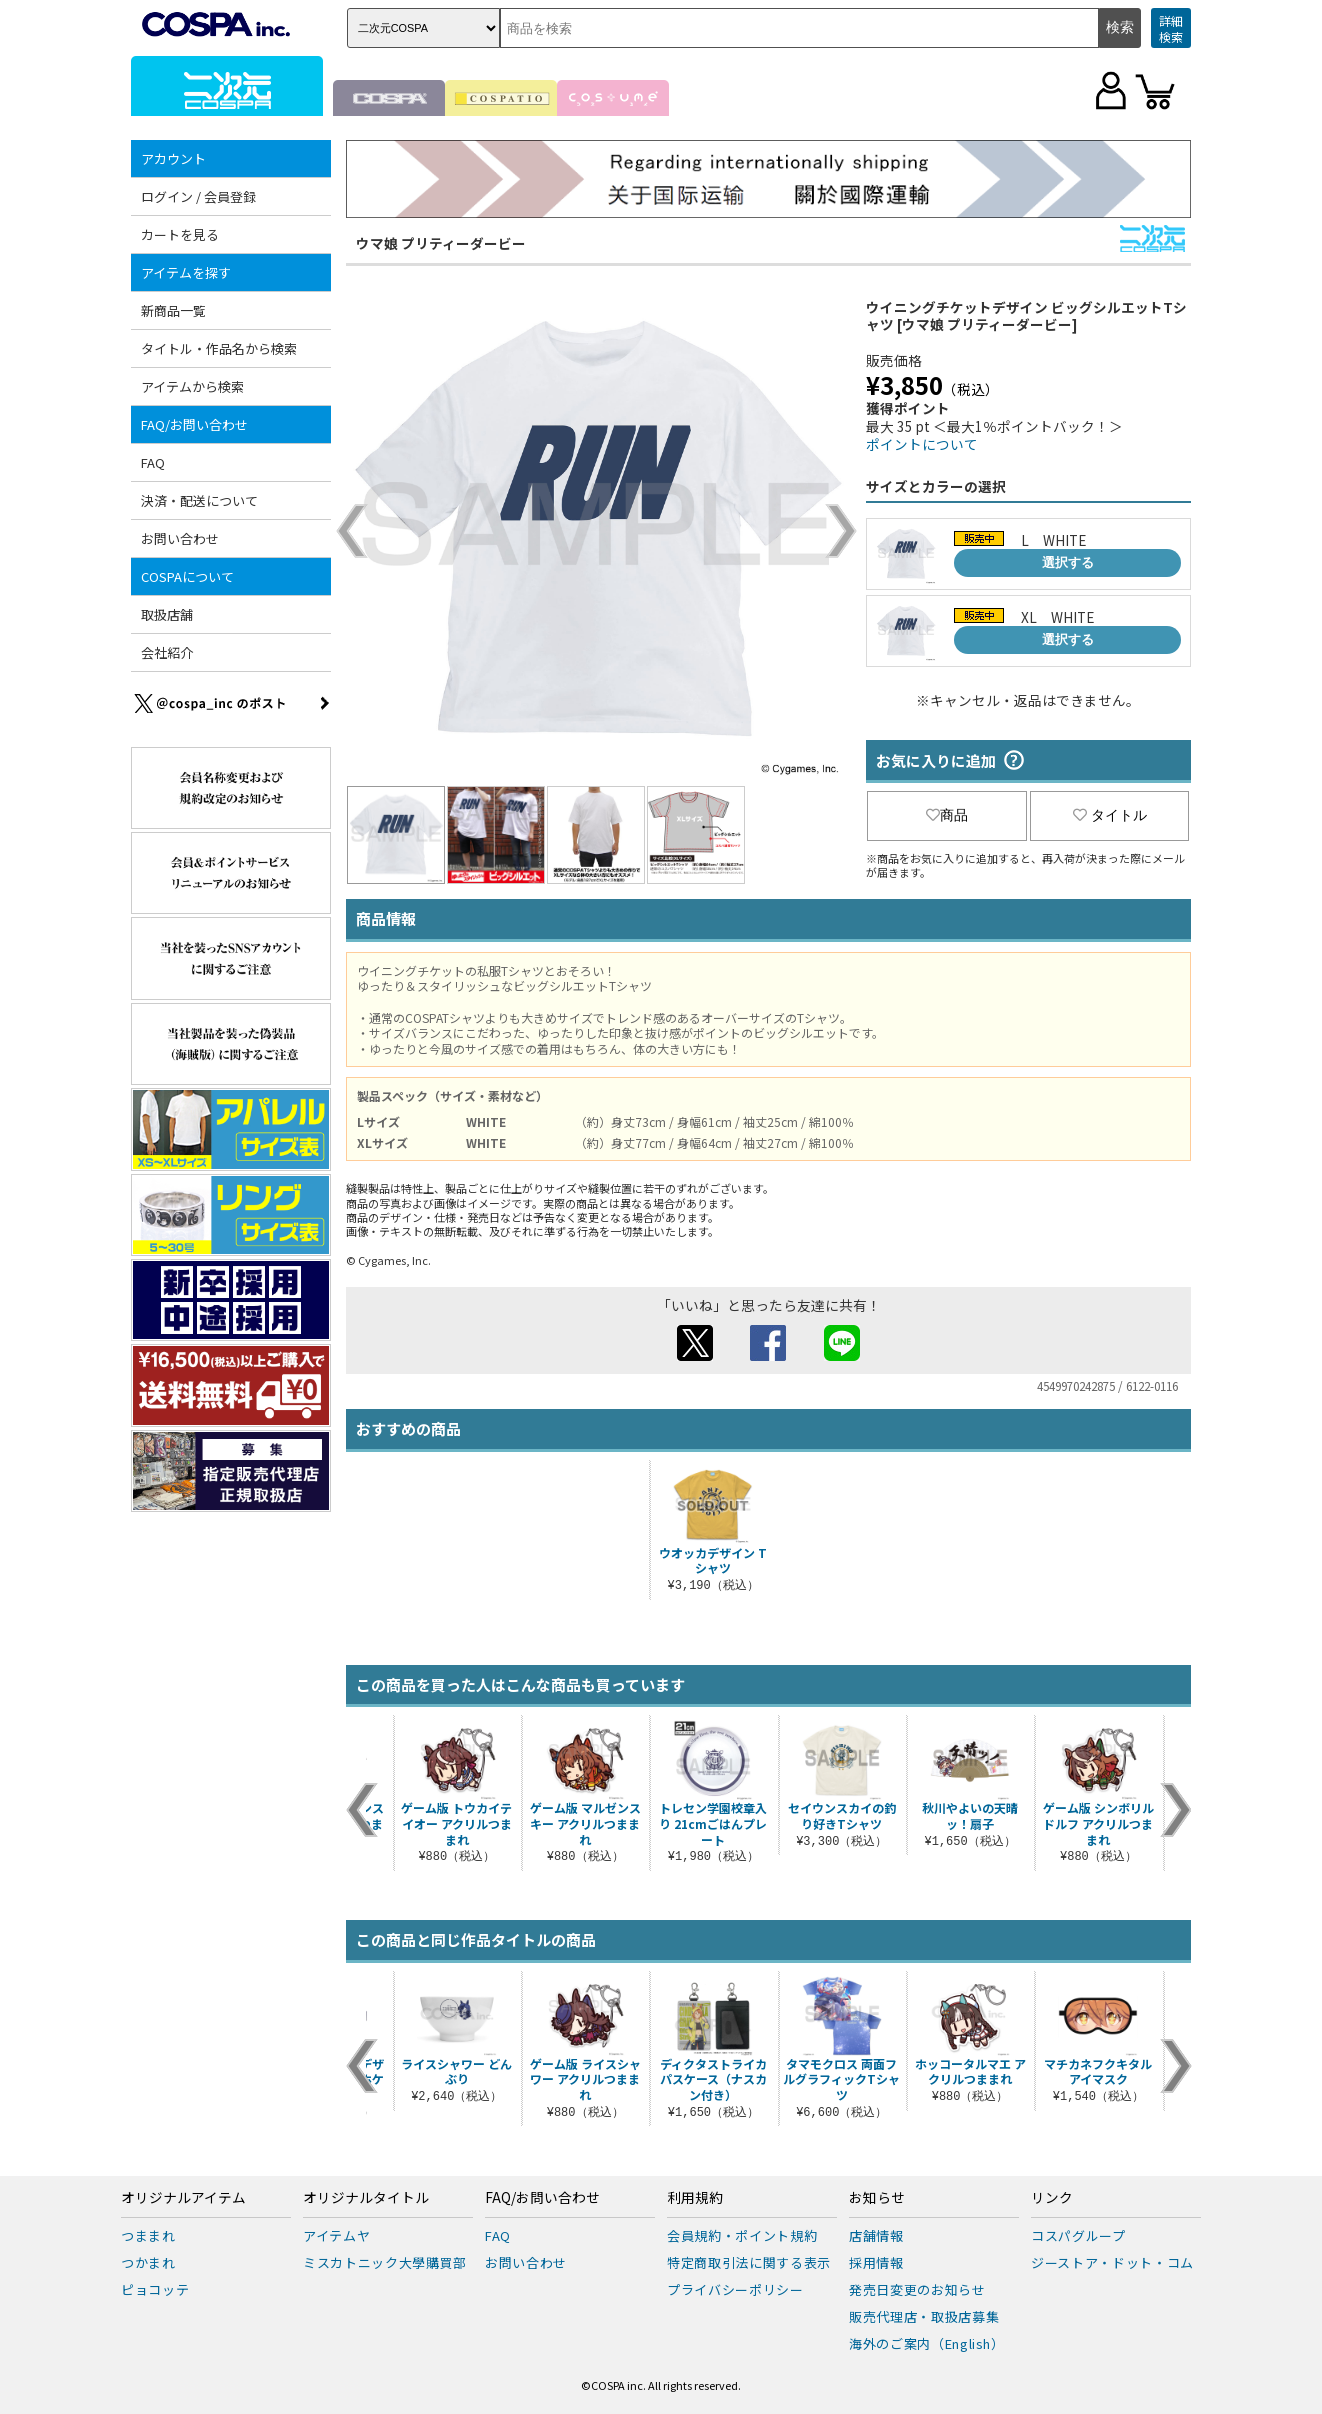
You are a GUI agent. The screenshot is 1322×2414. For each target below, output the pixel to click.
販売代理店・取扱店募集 (924, 2316)
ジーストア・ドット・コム (1112, 2262)
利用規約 (695, 2198)
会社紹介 (167, 652)
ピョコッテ (155, 2289)
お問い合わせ (180, 538)
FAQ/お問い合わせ (194, 424)
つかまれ (148, 2262)
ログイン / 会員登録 (198, 196)
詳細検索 (1171, 28)
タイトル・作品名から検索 (219, 348)
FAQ (153, 462)
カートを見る (180, 234)
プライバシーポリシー (735, 2289)
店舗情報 (876, 2235)
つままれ (148, 2235)
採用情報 (876, 2262)
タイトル (1110, 815)
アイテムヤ (336, 2235)
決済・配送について (199, 500)
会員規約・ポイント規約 (742, 2235)
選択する (1068, 562)
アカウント (173, 158)
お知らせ (877, 2198)
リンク (1052, 2198)
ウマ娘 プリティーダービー (441, 243)
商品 (947, 815)
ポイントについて (922, 444)
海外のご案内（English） (927, 2343)
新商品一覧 (173, 310)
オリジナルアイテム (183, 2198)
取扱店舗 (167, 614)
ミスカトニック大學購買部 (385, 2262)
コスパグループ (1078, 2235)
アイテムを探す (186, 272)
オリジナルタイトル (366, 2198)
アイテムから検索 (192, 386)
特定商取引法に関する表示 (749, 2262)
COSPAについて (187, 576)
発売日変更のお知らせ (917, 2289)
